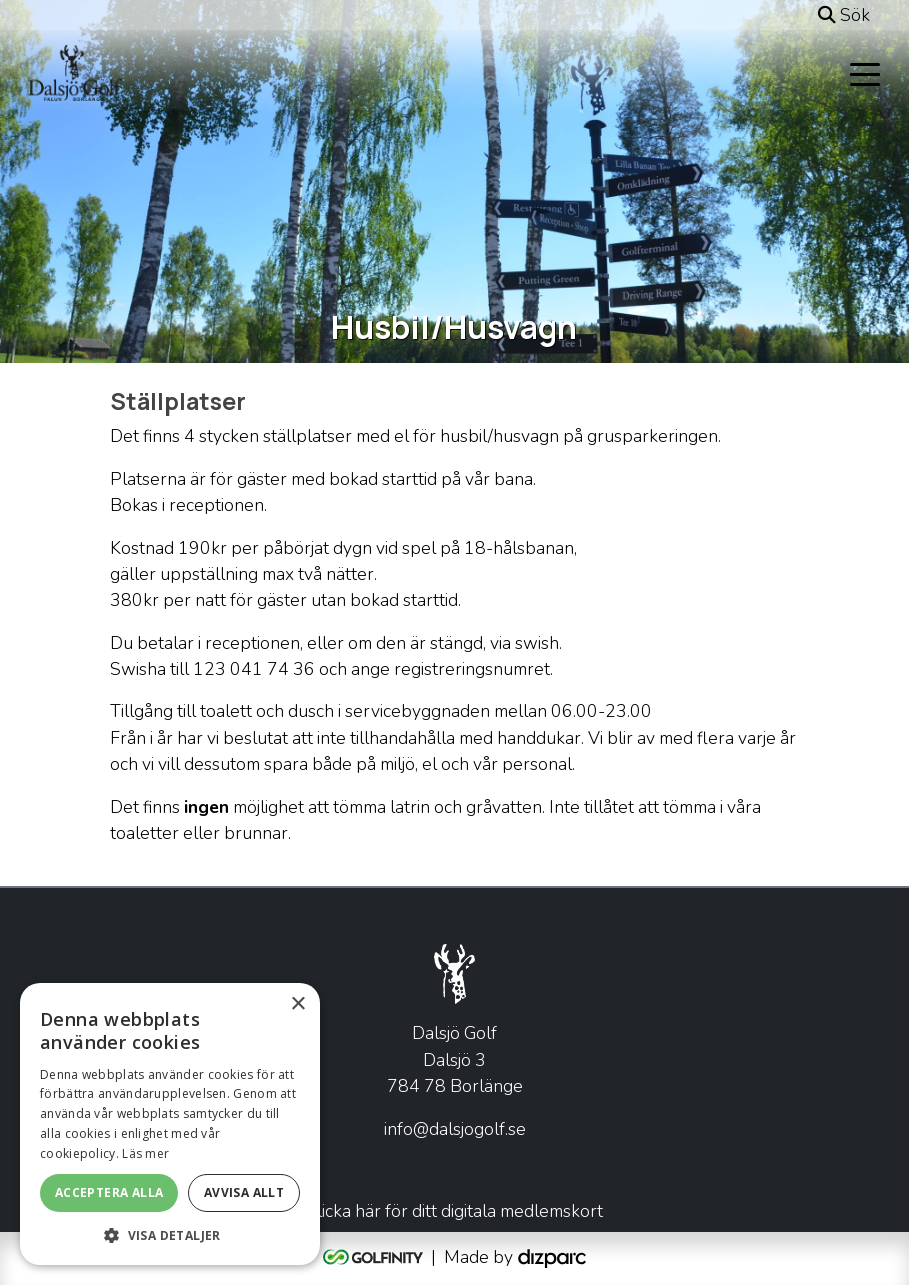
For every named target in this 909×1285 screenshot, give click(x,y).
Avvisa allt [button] (244, 1192)
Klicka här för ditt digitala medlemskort (454, 1211)
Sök (844, 15)
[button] (170, 1235)
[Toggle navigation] (865, 73)
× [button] (297, 1004)
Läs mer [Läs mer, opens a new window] (145, 1153)
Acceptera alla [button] (109, 1192)
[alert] (170, 1124)
